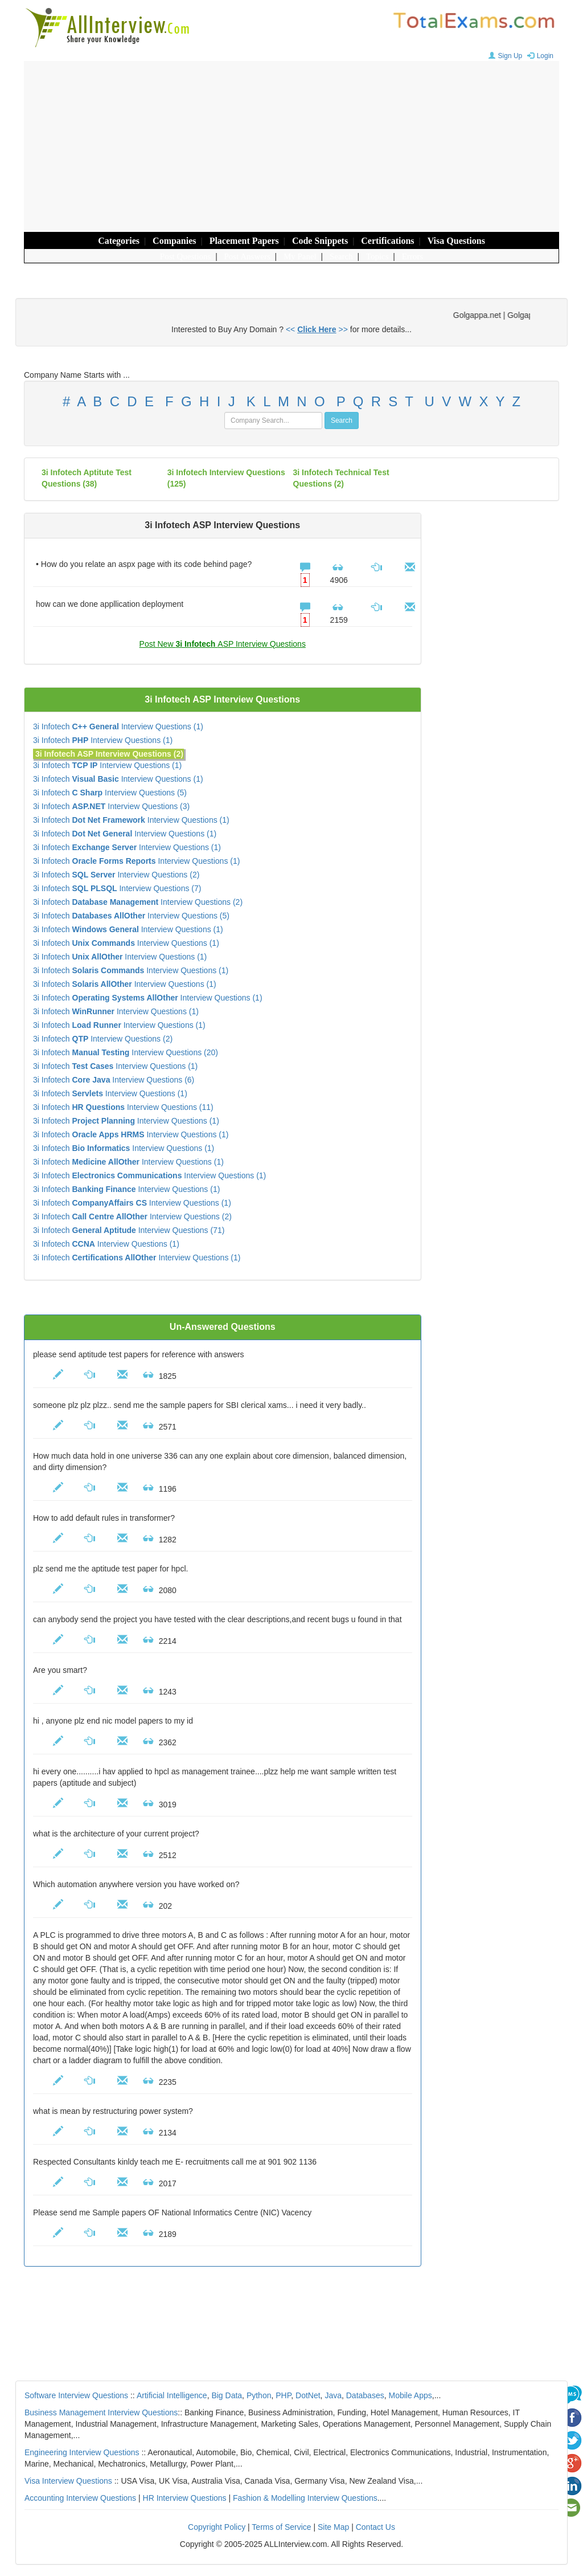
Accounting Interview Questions (80, 2497)
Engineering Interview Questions (81, 2452)
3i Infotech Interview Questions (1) (118, 726)
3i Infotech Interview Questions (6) (113, 1079)
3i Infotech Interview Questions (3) (111, 806)
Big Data (226, 2395)
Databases (365, 2395)
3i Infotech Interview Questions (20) (125, 1052)
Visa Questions (456, 241)
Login (538, 56)
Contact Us (375, 2527)
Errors (413, 256)
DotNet (308, 2395)
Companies (174, 241)
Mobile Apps (410, 2395)
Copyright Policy (216, 2527)
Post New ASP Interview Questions (222, 643)
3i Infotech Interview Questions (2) (116, 874)
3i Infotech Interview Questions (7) (117, 888)
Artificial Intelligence (172, 2395)
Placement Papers (244, 241)
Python (259, 2395)
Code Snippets (320, 241)
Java (333, 2395)
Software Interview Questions (76, 2395)
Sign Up (504, 56)
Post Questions (185, 256)
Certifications (387, 241)
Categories (118, 241)
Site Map (333, 2527)
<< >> (317, 329)
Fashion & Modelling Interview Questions (305, 2497)
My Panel (300, 256)
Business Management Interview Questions (101, 2412)
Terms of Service (281, 2527)
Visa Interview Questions (68, 2480)
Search (341, 256)
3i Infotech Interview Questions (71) (128, 1230)
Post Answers (247, 256)
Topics (377, 256)
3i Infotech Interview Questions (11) (123, 1107)
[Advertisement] (291, 146)
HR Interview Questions (185, 2497)
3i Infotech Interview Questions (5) (110, 792)
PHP (283, 2395)
